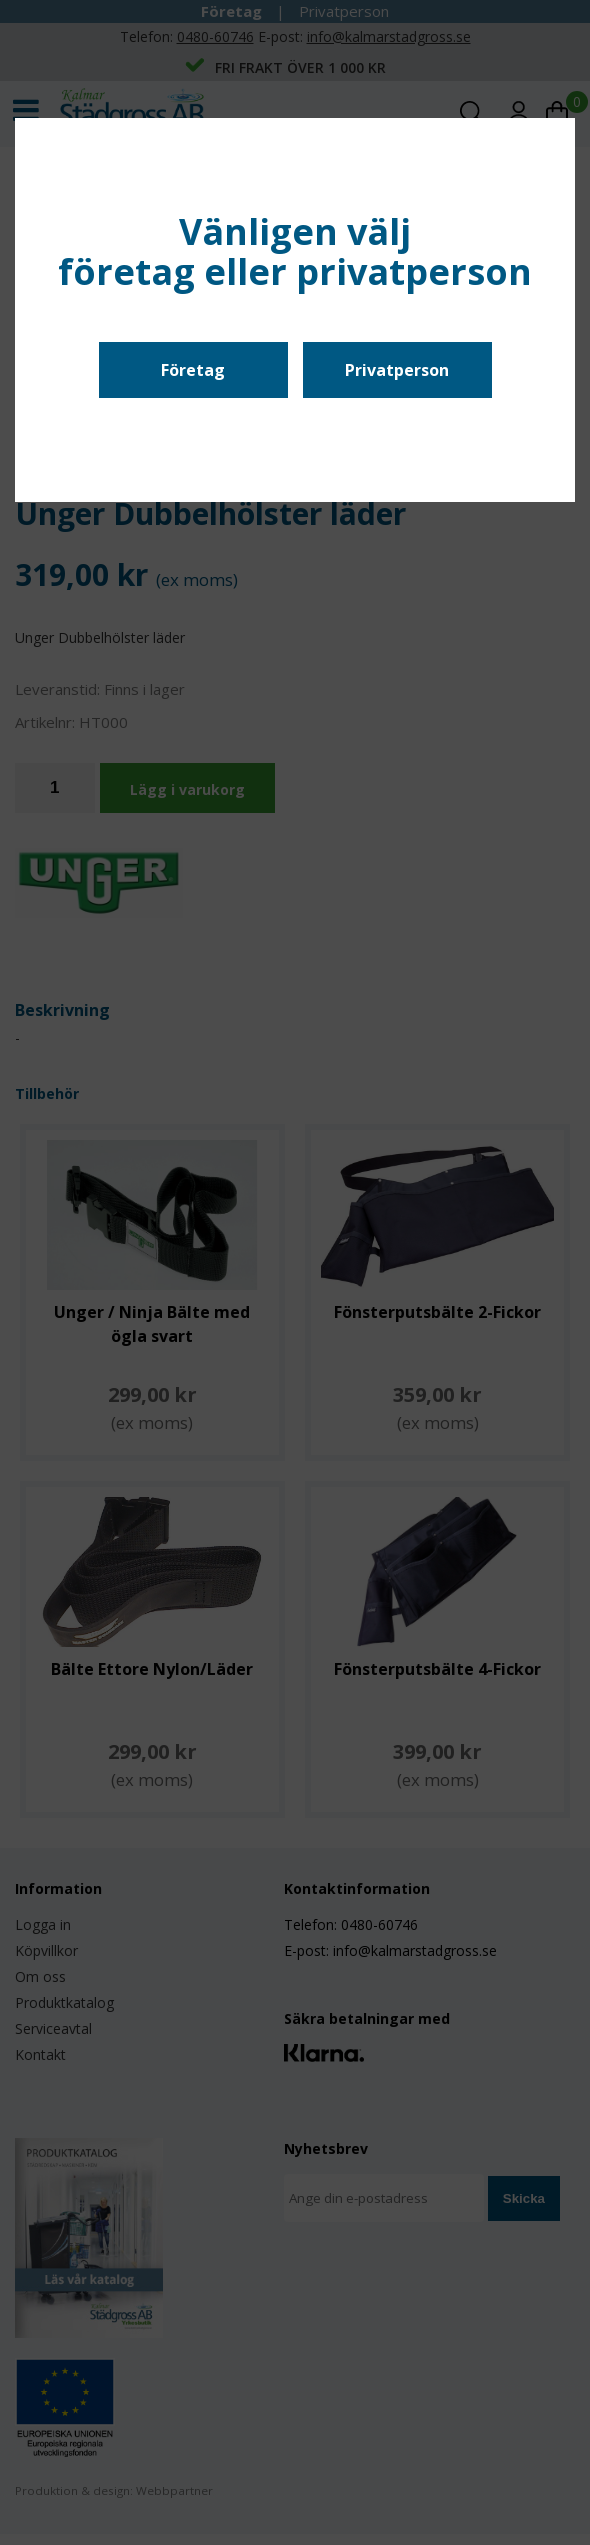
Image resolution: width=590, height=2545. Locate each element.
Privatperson (397, 370)
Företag (193, 370)
